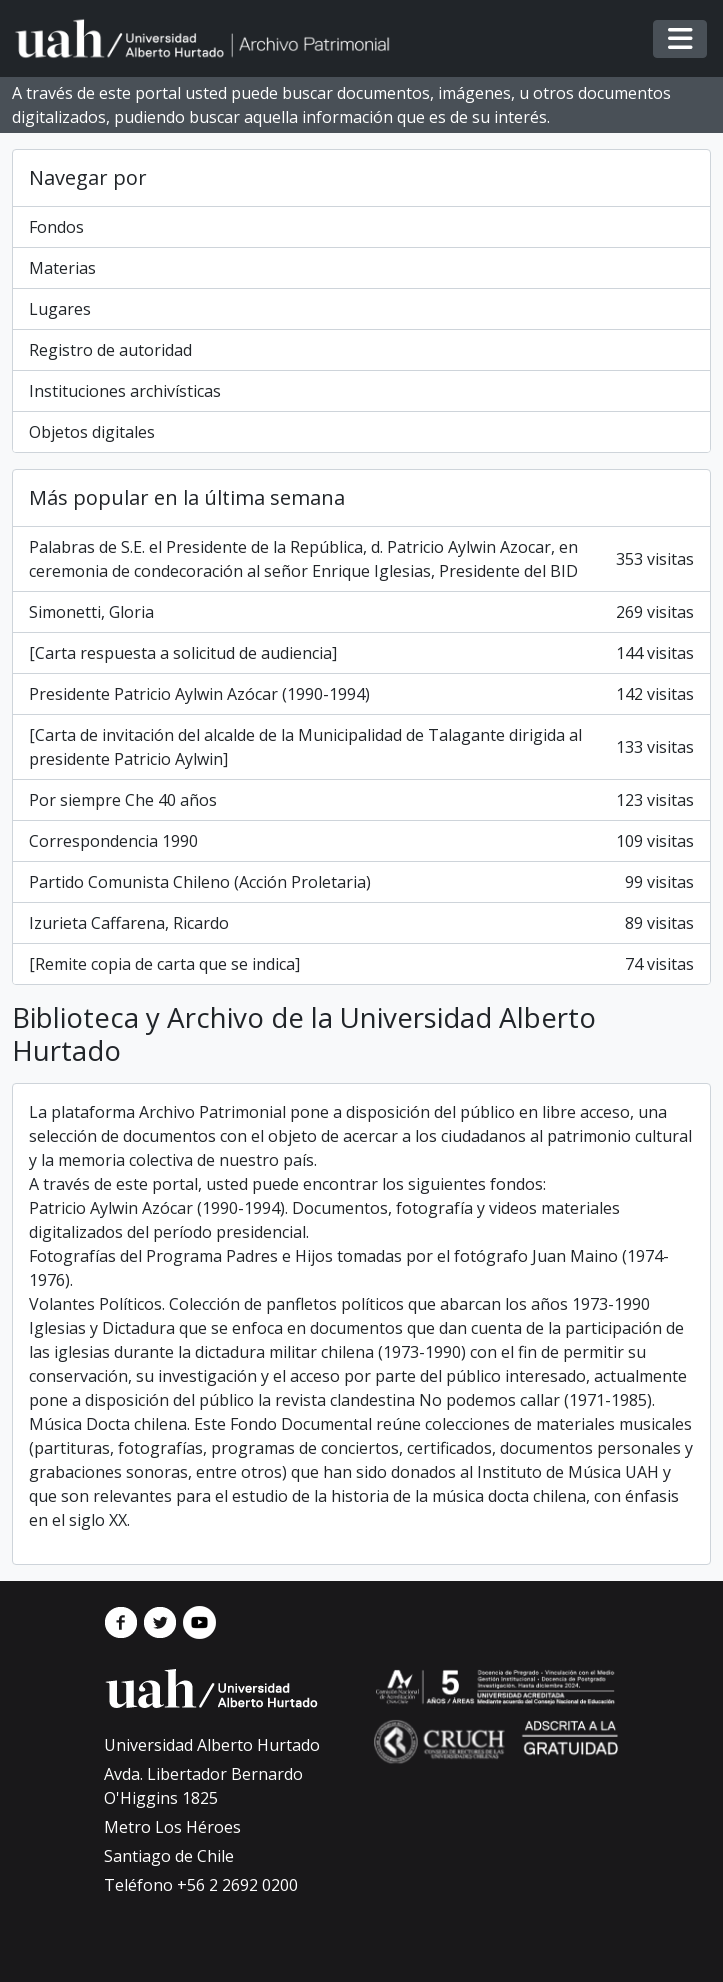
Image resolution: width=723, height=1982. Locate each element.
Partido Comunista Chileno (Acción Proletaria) (361, 882)
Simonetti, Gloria (361, 612)
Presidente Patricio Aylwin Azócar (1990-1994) (361, 694)
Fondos (56, 227)
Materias (62, 268)
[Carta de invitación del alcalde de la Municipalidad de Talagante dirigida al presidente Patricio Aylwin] (361, 747)
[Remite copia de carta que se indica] (361, 964)
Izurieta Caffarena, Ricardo (361, 923)
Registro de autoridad (110, 350)
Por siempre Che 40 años (361, 800)
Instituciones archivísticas (125, 391)
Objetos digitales (92, 432)
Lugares (60, 309)
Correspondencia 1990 (361, 841)
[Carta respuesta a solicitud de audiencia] (361, 653)
